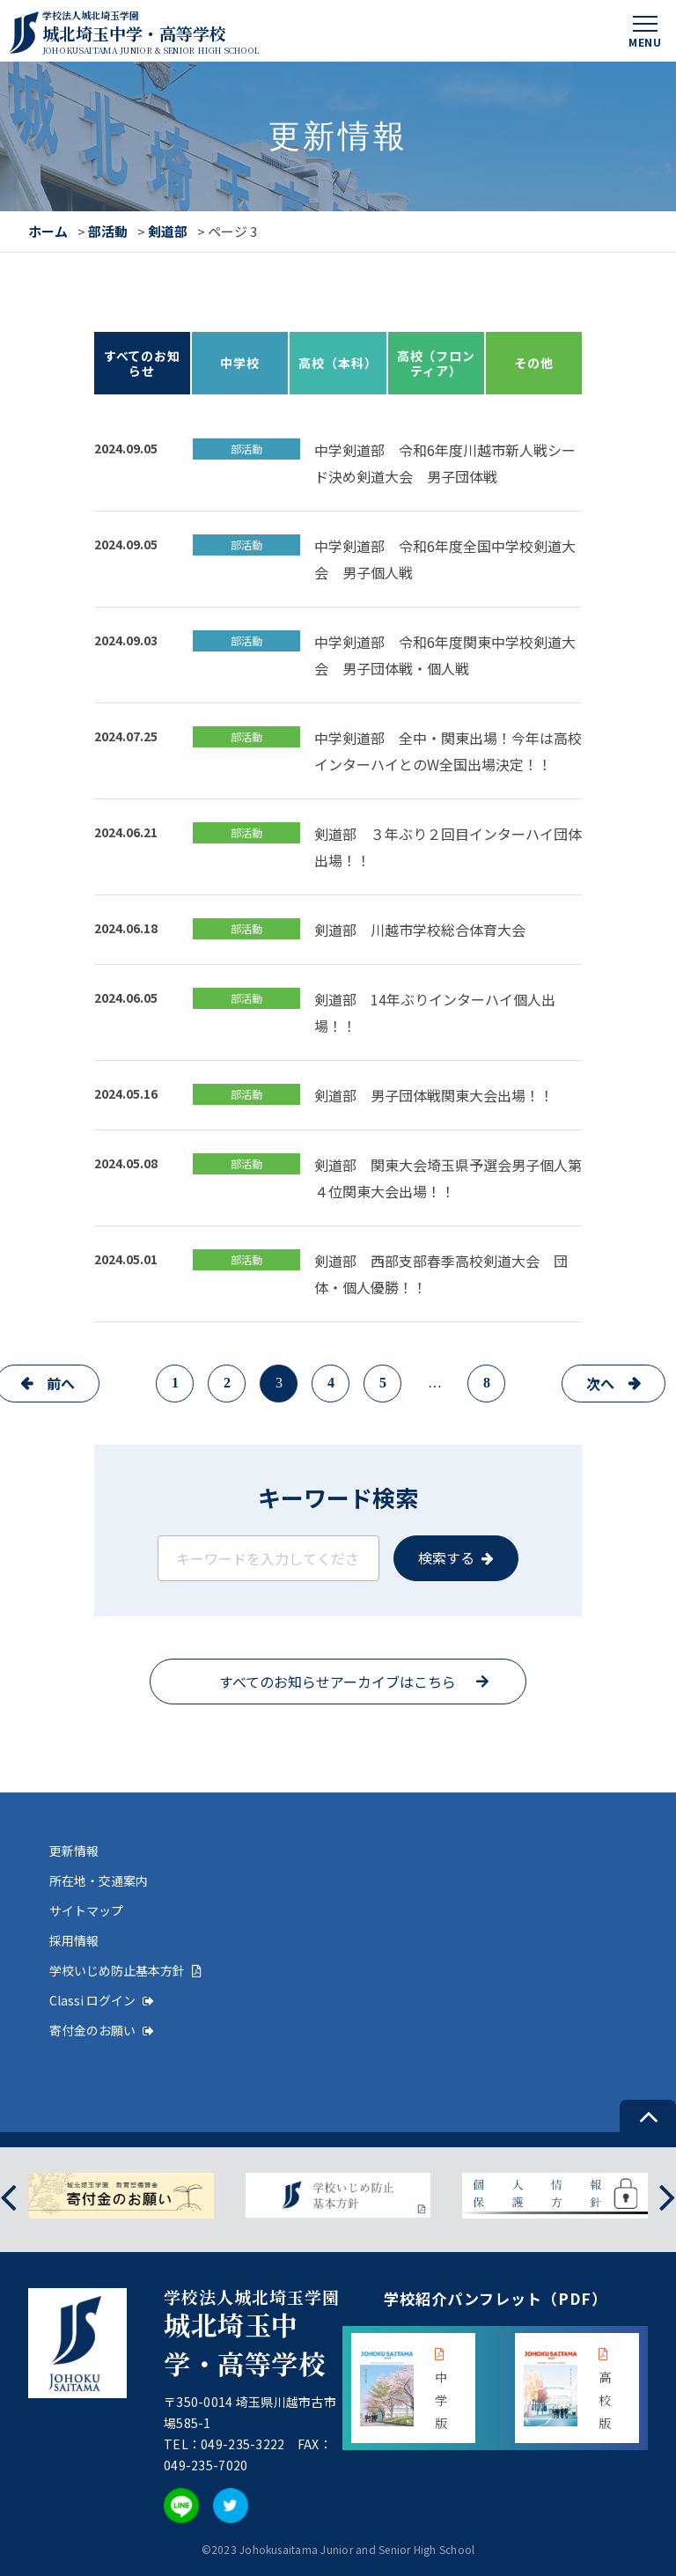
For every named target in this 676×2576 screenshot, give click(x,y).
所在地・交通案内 (98, 1880)
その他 (534, 363)
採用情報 (74, 1940)
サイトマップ (86, 1910)
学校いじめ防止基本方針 (125, 1970)
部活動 (108, 231)
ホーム (48, 231)
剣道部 (167, 231)
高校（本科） (337, 363)
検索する (446, 1557)
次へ (600, 1383)
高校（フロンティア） (436, 363)
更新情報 (74, 1850)
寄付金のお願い (101, 2030)
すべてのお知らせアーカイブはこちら (337, 1681)
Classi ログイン (101, 2000)
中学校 (240, 363)
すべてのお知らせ (142, 363)
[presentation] (8, 2196)
